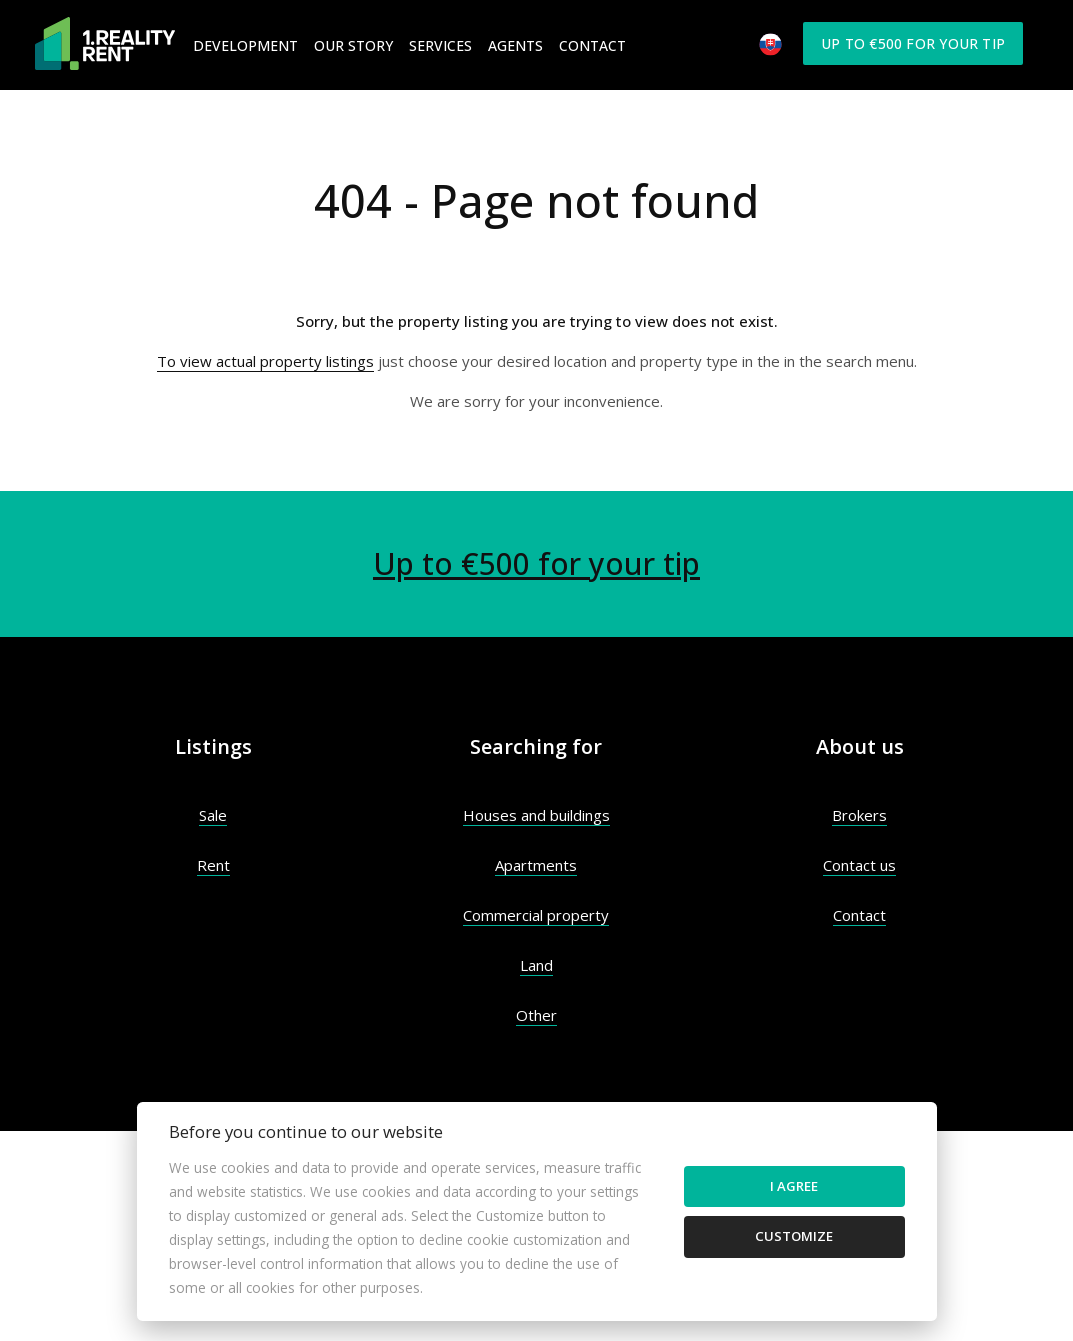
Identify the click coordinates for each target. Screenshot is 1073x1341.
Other (536, 1015)
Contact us (859, 865)
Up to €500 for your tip (913, 43)
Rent (213, 865)
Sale (213, 815)
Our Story (353, 45)
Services (440, 45)
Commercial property (536, 915)
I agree (794, 1186)
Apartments (536, 865)
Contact (592, 45)
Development (245, 45)
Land (536, 965)
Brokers (859, 815)
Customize (794, 1236)
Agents (515, 45)
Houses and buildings (536, 815)
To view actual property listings (265, 361)
